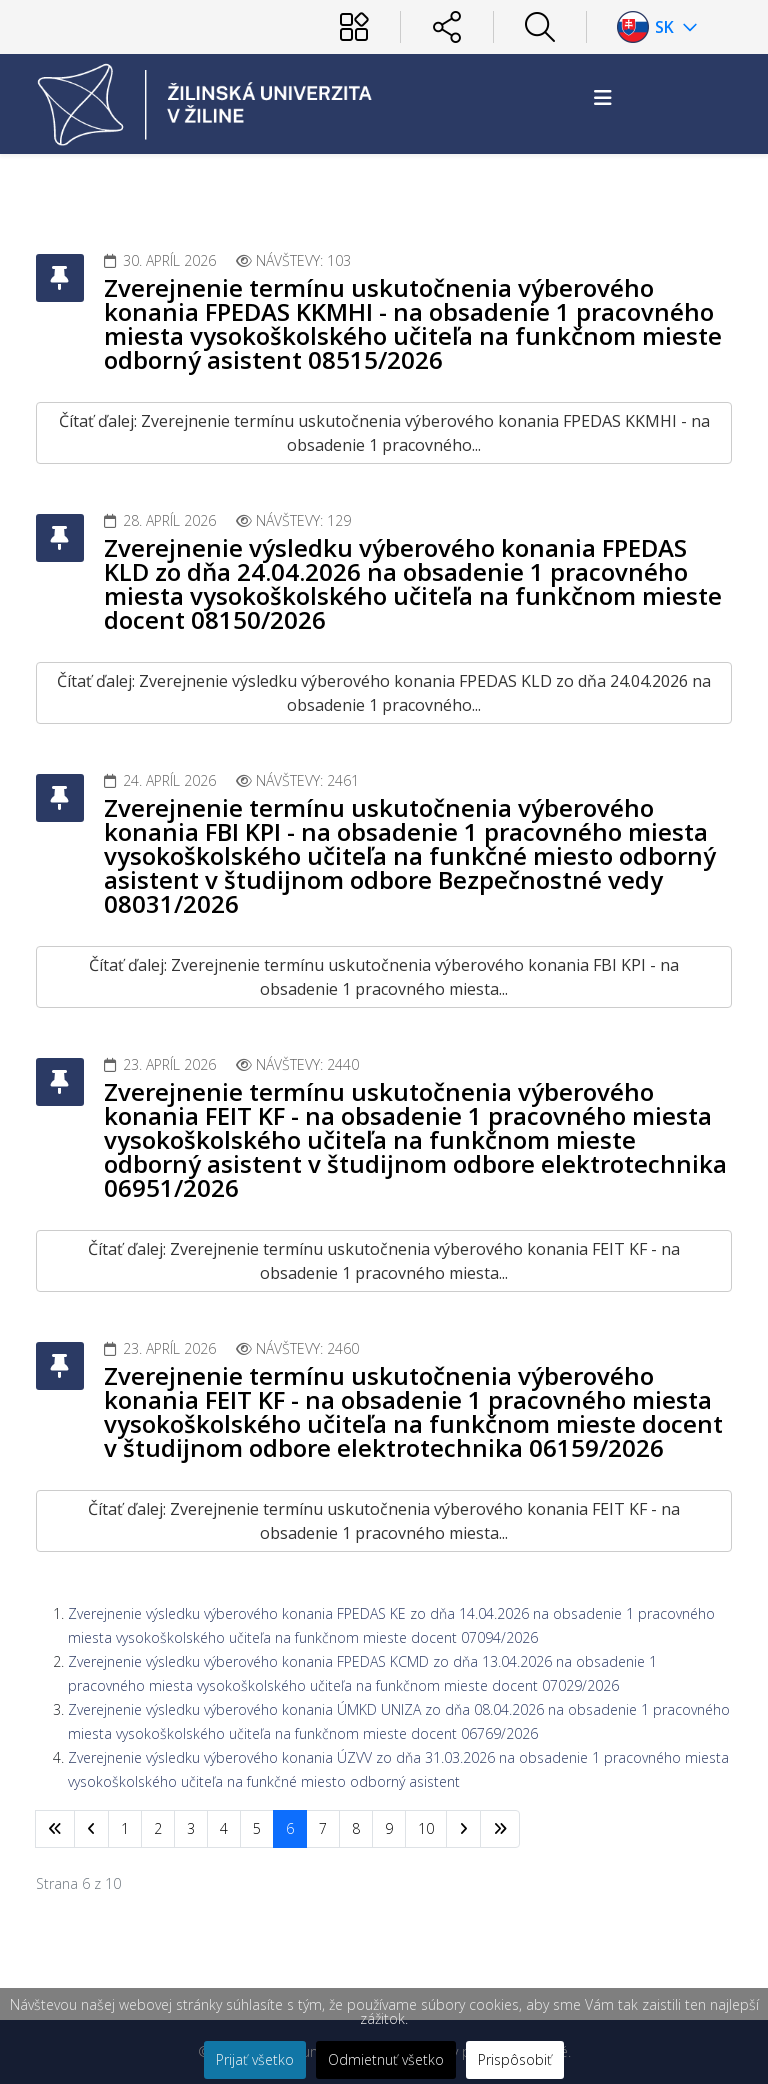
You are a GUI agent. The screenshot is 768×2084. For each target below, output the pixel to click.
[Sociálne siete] (447, 27)
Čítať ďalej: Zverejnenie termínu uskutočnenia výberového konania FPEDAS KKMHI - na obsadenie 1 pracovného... (384, 433)
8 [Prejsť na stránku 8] (356, 1828)
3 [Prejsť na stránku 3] (191, 1828)
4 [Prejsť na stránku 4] (224, 1828)
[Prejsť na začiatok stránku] (55, 1829)
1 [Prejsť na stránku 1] (125, 1828)
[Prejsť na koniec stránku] (500, 1829)
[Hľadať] (540, 27)
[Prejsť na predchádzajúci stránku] (91, 1829)
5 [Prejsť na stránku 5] (257, 1828)
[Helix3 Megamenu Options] (603, 97)
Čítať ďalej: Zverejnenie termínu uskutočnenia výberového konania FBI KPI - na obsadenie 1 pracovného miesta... (384, 977)
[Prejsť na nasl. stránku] (463, 1829)
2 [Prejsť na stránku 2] (158, 1828)
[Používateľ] (354, 27)
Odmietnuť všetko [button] (386, 2059)
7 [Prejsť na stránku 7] (323, 1828)
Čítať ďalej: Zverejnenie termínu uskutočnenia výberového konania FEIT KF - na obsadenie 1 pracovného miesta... (384, 1261)
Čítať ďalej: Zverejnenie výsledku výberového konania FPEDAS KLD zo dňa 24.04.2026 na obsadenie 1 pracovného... (384, 693)
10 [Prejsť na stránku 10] (426, 1828)
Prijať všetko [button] (255, 2059)
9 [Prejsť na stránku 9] (389, 1828)
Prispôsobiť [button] (515, 2059)
